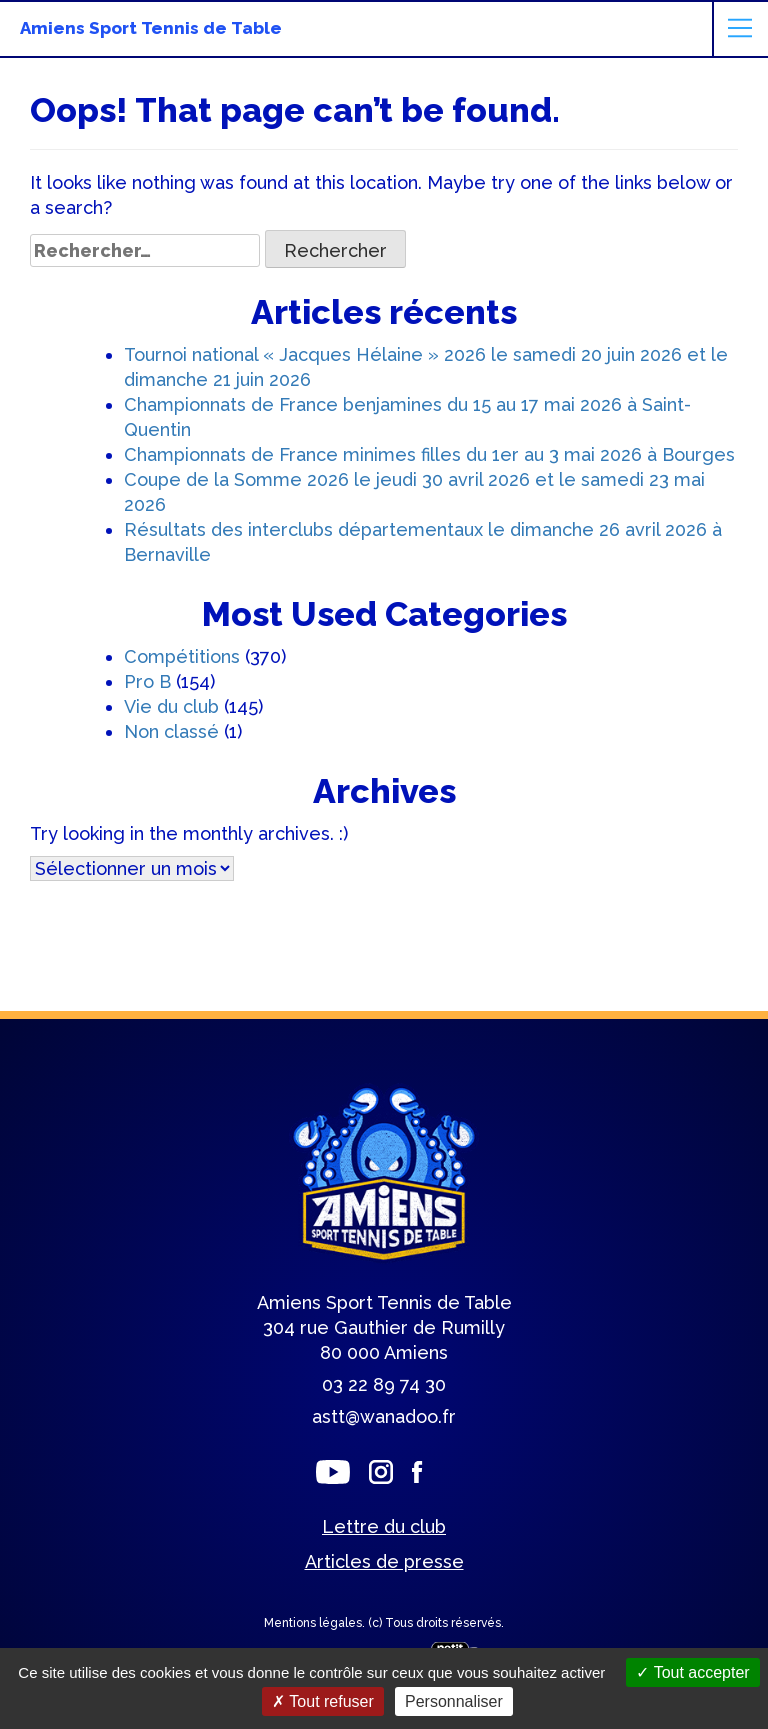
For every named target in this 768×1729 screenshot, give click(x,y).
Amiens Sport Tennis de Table (151, 28)
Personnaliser (454, 1701)
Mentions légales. (316, 1623)
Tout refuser (323, 1701)
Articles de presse (384, 1561)
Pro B (147, 681)
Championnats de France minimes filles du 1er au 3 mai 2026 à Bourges (429, 454)
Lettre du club (384, 1526)
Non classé (171, 731)
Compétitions (182, 656)
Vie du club (171, 706)
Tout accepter (692, 1672)
